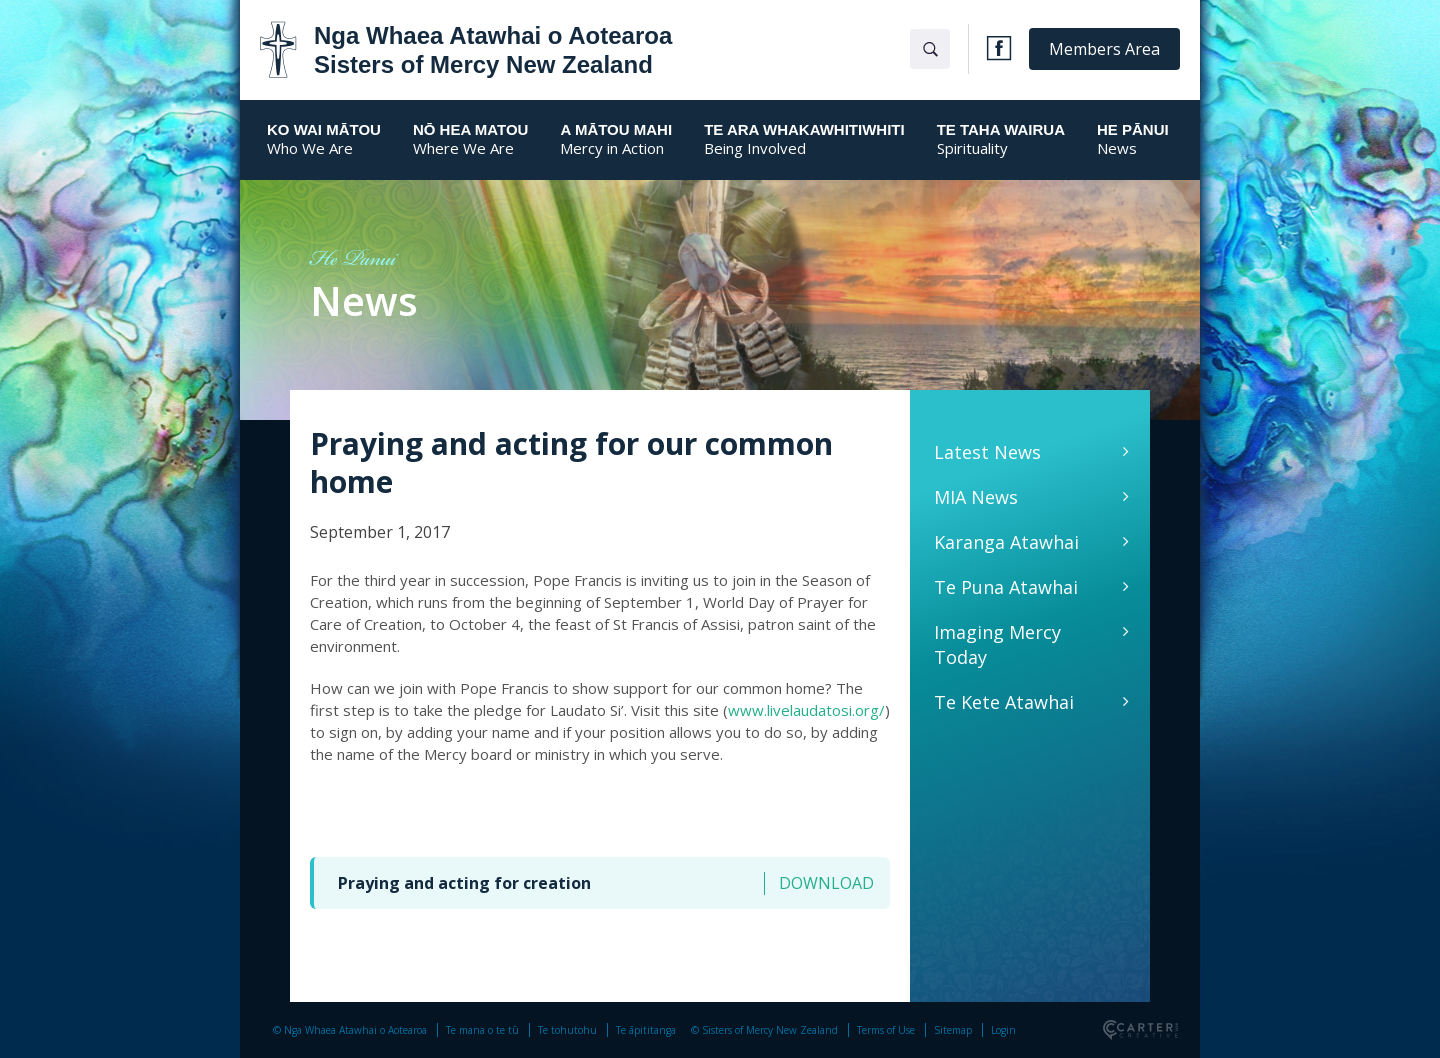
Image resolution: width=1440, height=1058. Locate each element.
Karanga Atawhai (1006, 542)
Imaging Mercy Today (997, 644)
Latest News (987, 452)
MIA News (976, 497)
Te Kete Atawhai (1004, 702)
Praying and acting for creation (464, 883)
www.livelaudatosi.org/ (806, 710)
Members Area (1104, 49)
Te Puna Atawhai (1006, 587)
